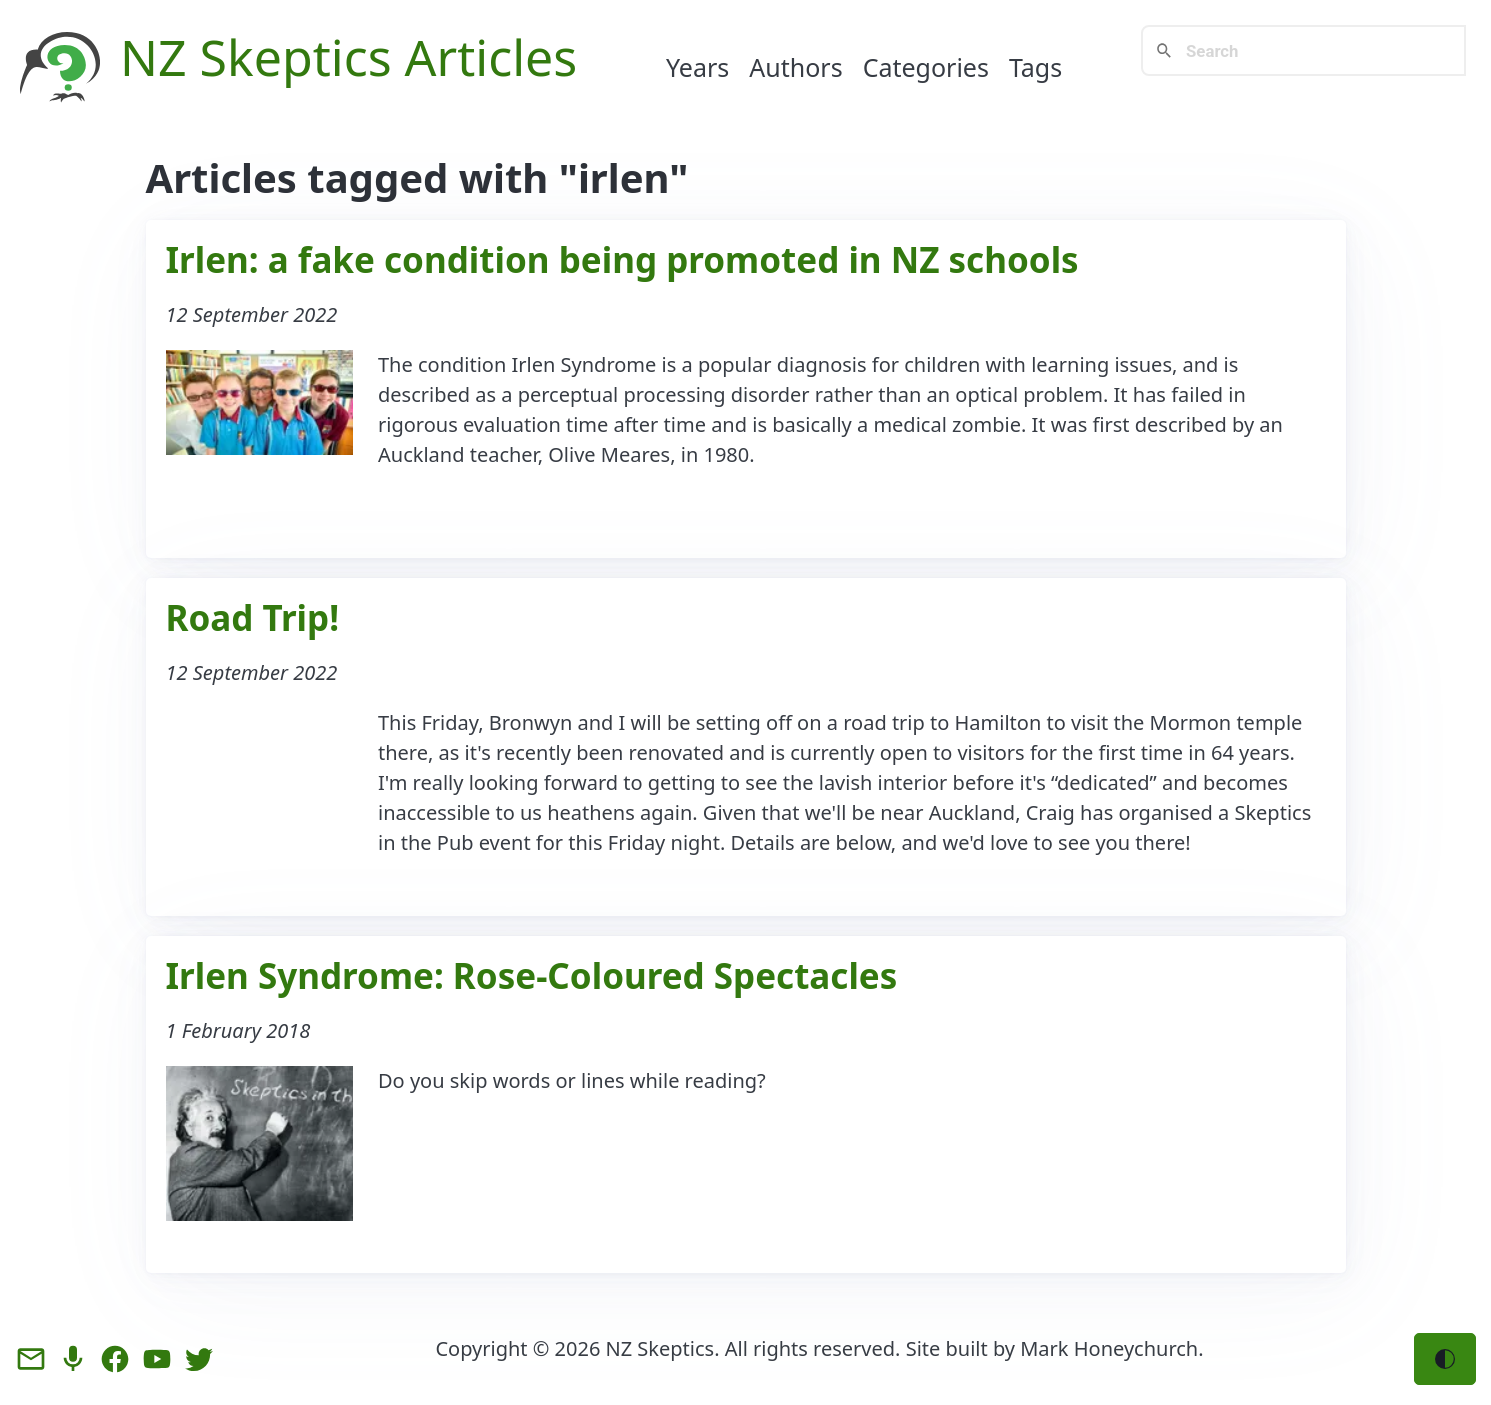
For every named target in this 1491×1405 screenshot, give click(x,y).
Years (697, 67)
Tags (1035, 67)
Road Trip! (253, 617)
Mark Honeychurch (1109, 1348)
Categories (926, 67)
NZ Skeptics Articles (348, 57)
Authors (795, 67)
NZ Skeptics (660, 1348)
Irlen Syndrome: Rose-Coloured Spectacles (532, 975)
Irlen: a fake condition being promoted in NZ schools (622, 259)
